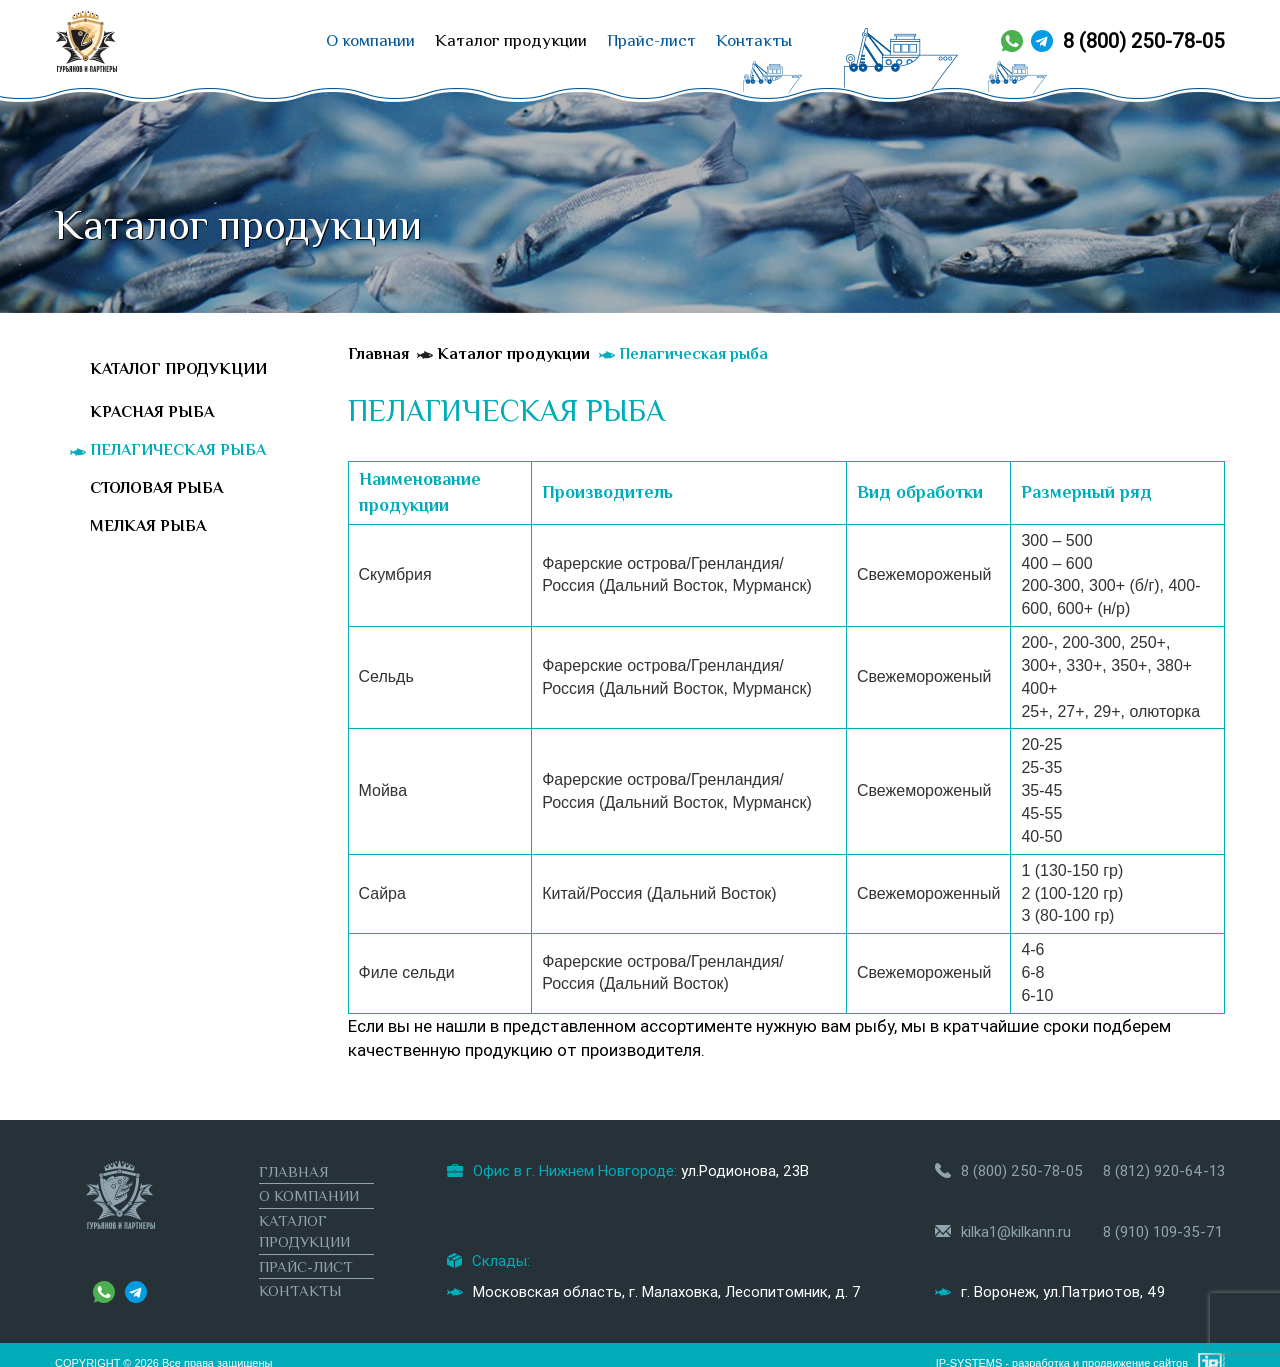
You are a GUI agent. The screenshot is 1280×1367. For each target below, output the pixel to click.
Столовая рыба (156, 488)
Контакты (754, 40)
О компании (370, 40)
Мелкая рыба (148, 526)
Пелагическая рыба (178, 450)
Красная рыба (152, 412)
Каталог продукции (511, 40)
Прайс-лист (651, 40)
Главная (294, 1171)
